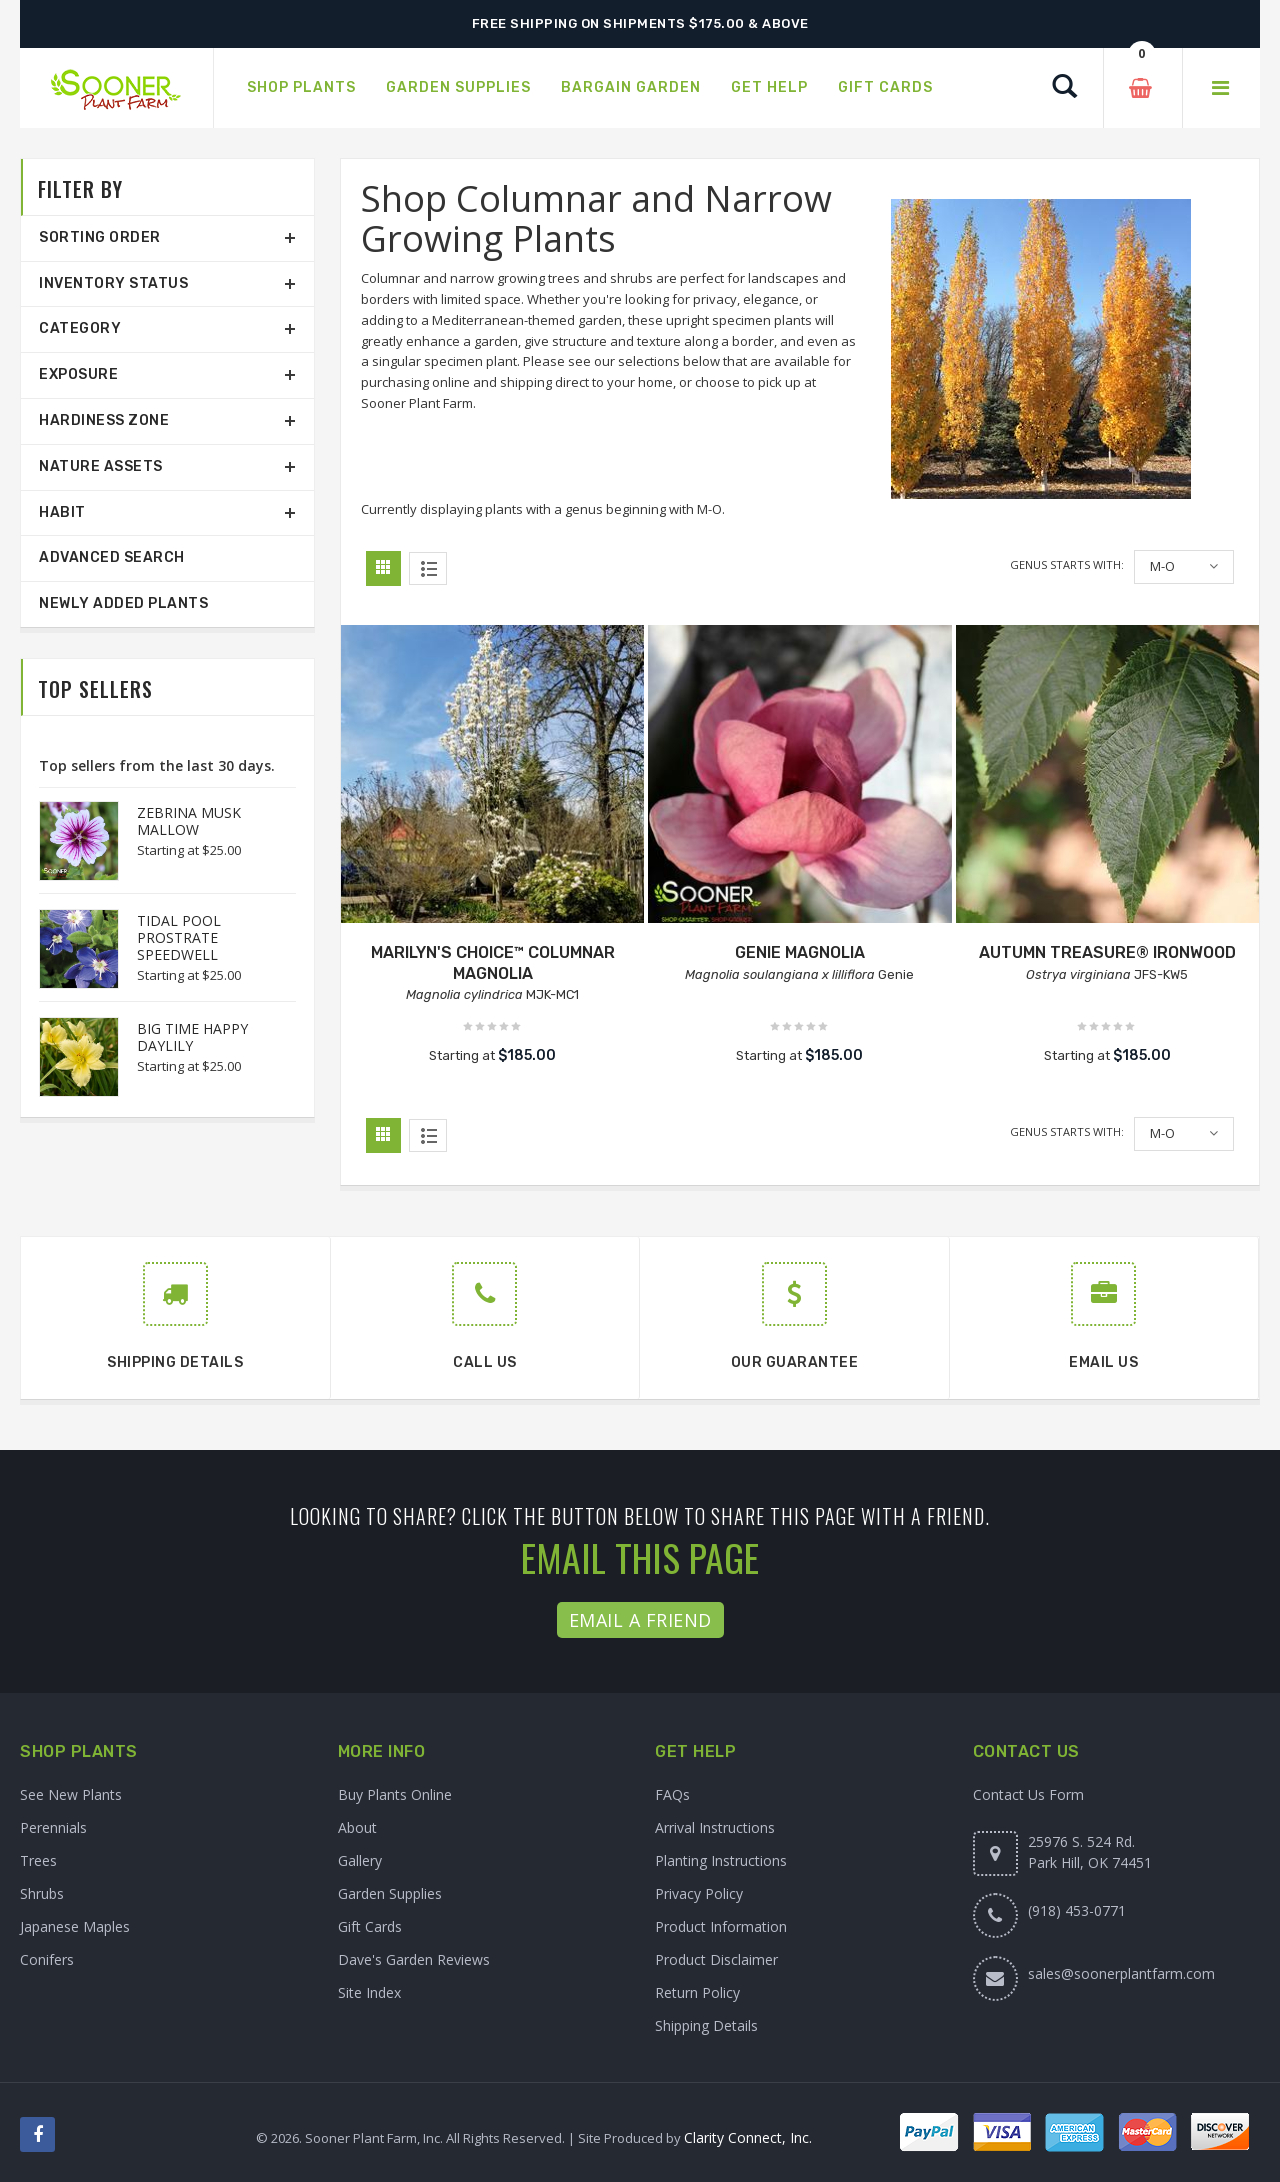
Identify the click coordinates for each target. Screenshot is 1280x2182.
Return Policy (697, 1992)
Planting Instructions (721, 1860)
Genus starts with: (1067, 564)
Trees (38, 1860)
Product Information (721, 1926)
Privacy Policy (699, 1893)
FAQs (672, 1794)
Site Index (369, 1992)
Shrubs (42, 1893)
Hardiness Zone (104, 420)
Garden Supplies (390, 1893)
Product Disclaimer (716, 1959)
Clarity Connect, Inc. (748, 2137)
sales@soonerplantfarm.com (1121, 1973)
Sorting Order (100, 237)
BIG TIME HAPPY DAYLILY (192, 1037)
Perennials (53, 1827)
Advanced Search (112, 557)
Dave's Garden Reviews (414, 1959)
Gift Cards (370, 1926)
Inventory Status (113, 283)
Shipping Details (706, 2025)
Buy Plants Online (395, 1794)
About (357, 1827)
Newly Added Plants (123, 603)
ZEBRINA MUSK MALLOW (189, 821)
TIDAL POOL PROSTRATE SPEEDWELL (179, 937)
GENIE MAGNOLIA (800, 952)
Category (80, 328)
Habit (62, 512)
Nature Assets (101, 466)
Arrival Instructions (715, 1827)
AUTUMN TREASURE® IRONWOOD (1107, 952)
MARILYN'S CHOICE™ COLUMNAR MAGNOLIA (493, 963)
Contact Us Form (1028, 1794)
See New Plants (71, 1794)
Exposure (78, 374)
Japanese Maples (75, 1926)
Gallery (360, 1860)
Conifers (47, 1959)
